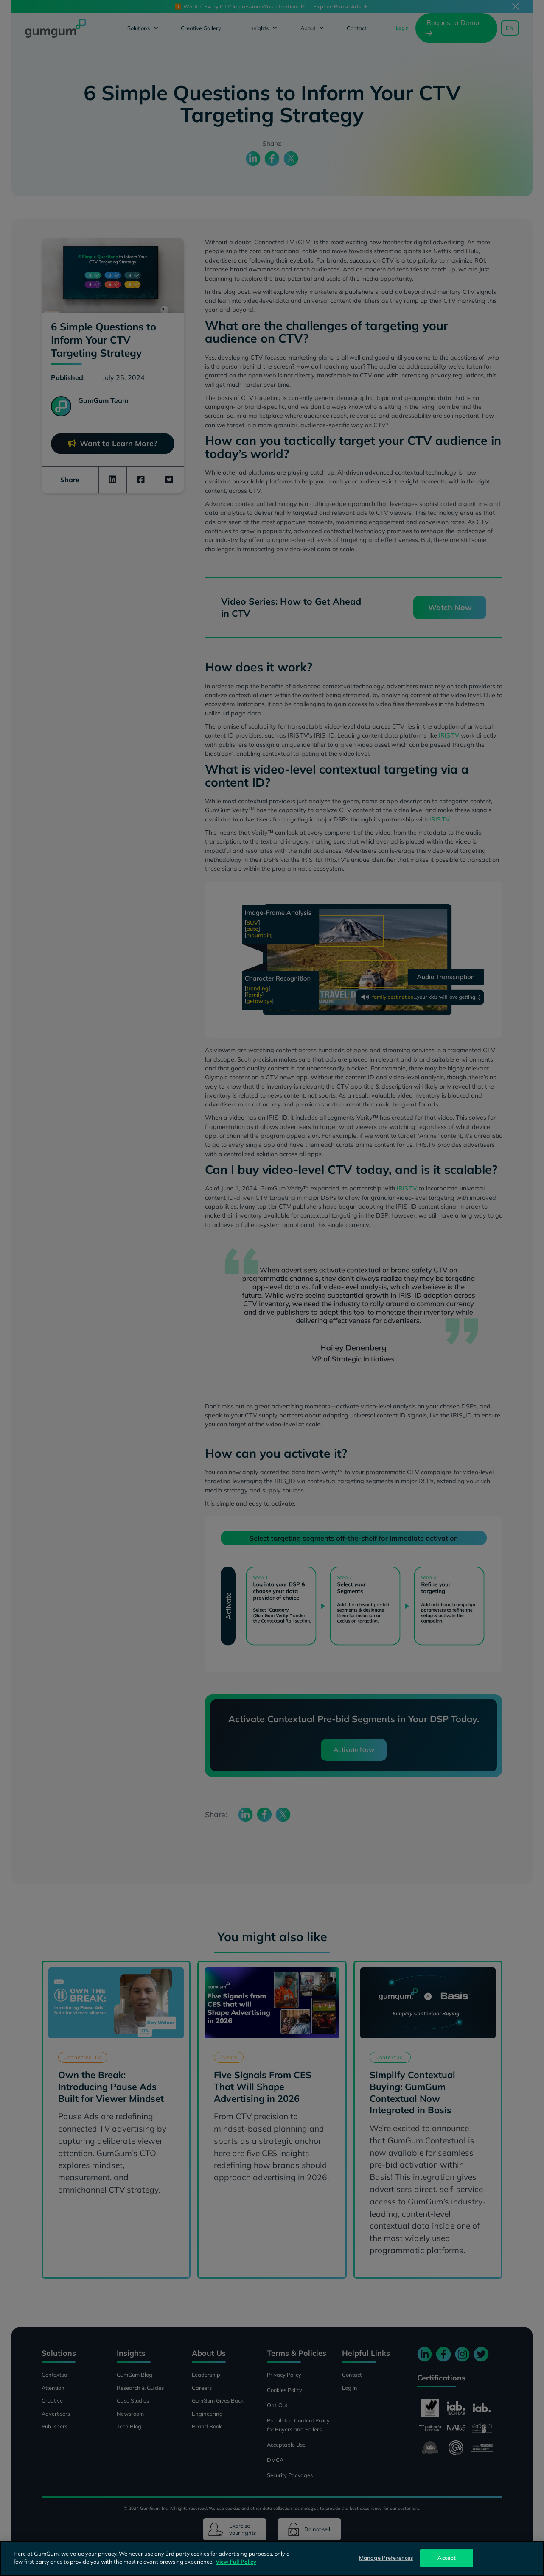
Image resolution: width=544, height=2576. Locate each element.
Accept (446, 2557)
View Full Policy (236, 2561)
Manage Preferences (386, 2557)
